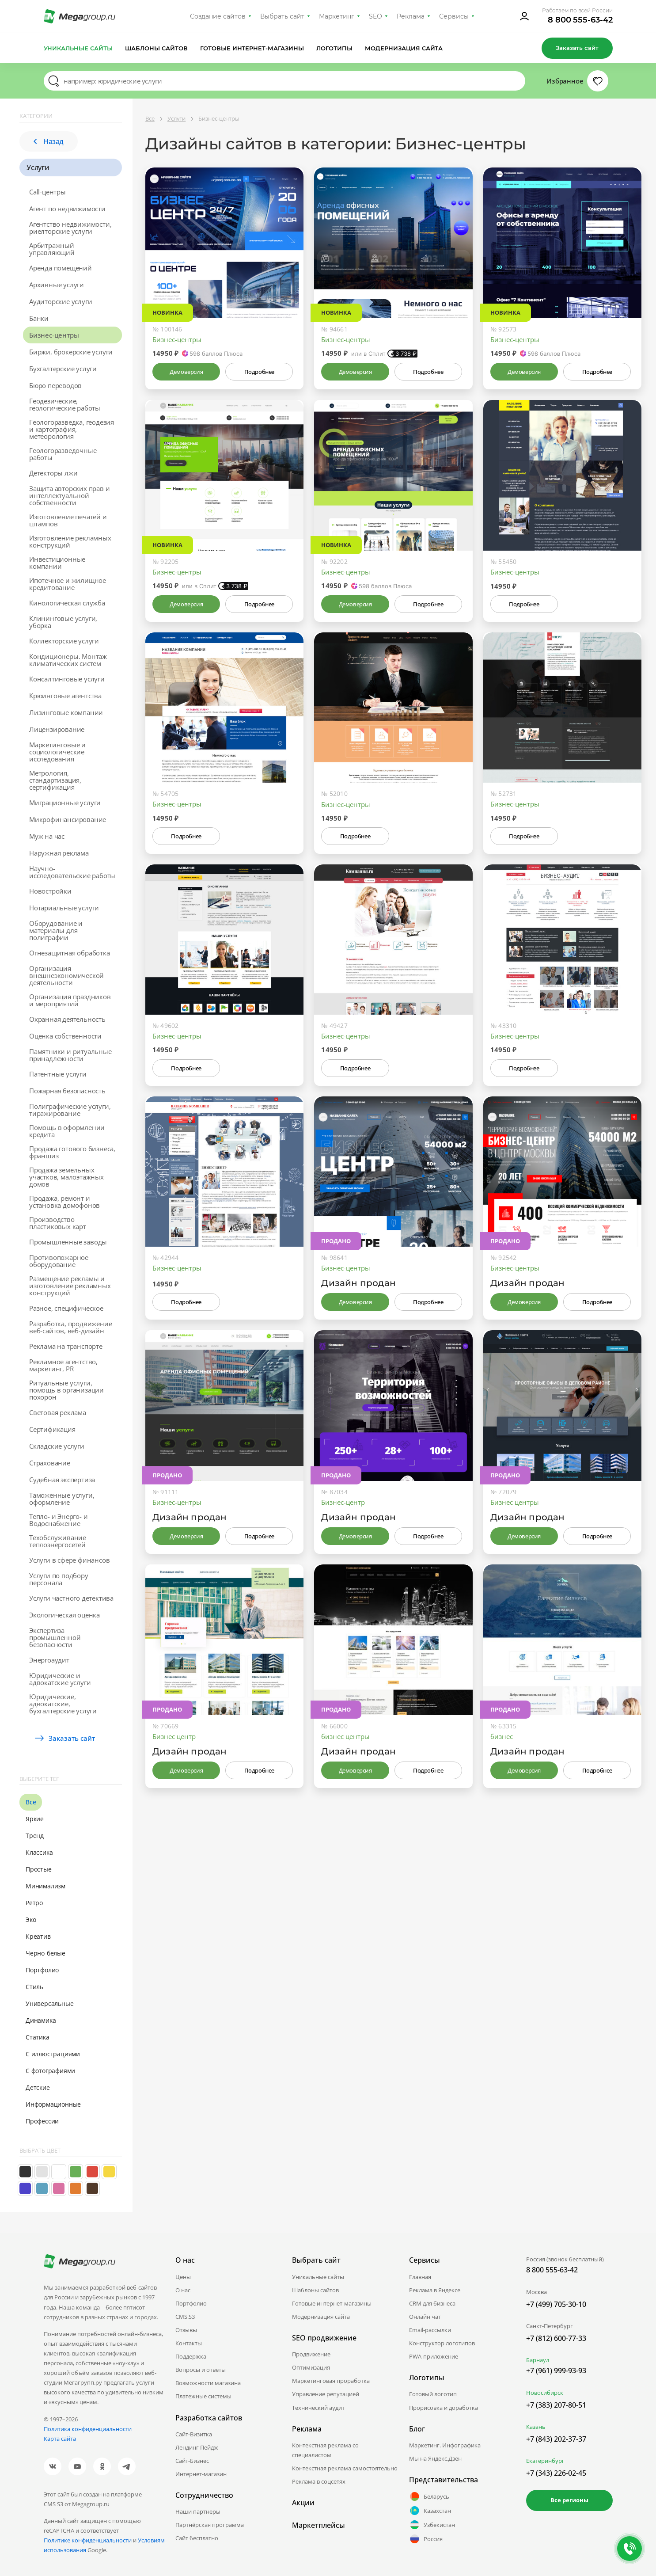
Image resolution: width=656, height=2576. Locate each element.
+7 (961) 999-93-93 (556, 2370)
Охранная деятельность (67, 1019)
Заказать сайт (577, 47)
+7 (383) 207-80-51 (556, 2405)
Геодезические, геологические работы (64, 404)
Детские (38, 2087)
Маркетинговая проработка (331, 2381)
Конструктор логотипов (442, 2343)
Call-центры (47, 191)
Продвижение (311, 2354)
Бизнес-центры (54, 335)
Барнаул (537, 2360)
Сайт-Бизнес (192, 2461)
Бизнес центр (174, 1736)
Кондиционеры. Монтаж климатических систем (68, 660)
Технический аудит (318, 2408)
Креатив (38, 1936)
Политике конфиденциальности (88, 2540)
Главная (420, 2277)
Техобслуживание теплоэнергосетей (57, 1541)
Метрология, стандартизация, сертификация (55, 780)
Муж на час (46, 836)
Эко (31, 1919)
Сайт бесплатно (196, 2538)
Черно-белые (45, 1953)
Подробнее (259, 372)
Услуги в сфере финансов (69, 1560)
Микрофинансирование (67, 819)
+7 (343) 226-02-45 (556, 2473)
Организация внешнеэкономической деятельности (66, 975)
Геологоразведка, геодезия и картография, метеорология (71, 429)
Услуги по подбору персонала (58, 1579)
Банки (39, 318)
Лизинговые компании (66, 712)
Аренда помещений (60, 267)
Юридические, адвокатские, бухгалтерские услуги (63, 1703)
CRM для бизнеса (432, 2303)
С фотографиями (50, 2070)
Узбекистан (432, 2524)
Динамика (41, 2020)
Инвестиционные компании (57, 563)
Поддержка (190, 2356)
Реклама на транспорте (65, 1346)
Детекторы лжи (53, 472)
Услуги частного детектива (71, 1598)
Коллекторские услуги (64, 640)
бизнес (501, 1736)
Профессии (42, 2121)
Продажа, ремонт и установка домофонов (64, 1202)
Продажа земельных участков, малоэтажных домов (66, 1176)
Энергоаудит (49, 1659)
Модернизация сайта (404, 48)
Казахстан (430, 2510)
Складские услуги (56, 1446)
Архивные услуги (56, 284)
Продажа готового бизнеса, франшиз (72, 1152)
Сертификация (52, 1429)
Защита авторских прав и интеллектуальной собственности (69, 495)
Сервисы (454, 16)
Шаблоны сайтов (156, 48)
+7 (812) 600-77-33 (556, 2338)
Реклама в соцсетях (318, 2481)
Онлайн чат (425, 2317)
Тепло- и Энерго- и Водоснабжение (58, 1520)
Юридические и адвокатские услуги (60, 1679)
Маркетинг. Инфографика (445, 2445)
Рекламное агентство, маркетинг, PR (63, 1365)
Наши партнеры (197, 2511)
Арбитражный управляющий (52, 249)
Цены (183, 2277)
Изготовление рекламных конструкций (70, 541)
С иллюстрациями (53, 2054)
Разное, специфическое (66, 1308)
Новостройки (50, 891)
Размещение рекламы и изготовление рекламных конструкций (70, 1285)
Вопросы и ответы (200, 2370)
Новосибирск (544, 2393)
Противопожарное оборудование (58, 1261)
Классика (39, 1852)
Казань (536, 2427)
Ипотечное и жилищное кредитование (67, 584)
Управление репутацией (325, 2394)
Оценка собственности (65, 1035)
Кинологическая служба (67, 602)
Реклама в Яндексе (434, 2290)
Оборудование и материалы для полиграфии (56, 930)
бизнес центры (345, 1736)
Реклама (411, 16)
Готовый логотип (433, 2394)
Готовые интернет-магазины (252, 48)
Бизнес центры (514, 1502)
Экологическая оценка (64, 1614)
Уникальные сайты (78, 48)
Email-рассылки (430, 2330)
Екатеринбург (545, 2461)
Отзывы (186, 2330)
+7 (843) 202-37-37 (556, 2439)
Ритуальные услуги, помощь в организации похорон (66, 1389)
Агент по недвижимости (67, 208)
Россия (426, 2539)
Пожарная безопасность (67, 1090)
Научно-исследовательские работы (72, 872)
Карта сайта (60, 2439)
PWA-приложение (433, 2356)
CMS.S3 (185, 2317)
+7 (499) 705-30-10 (556, 2304)
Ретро (34, 1903)
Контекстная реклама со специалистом (325, 2450)
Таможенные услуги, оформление (61, 1499)
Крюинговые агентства (65, 695)
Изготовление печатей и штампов (68, 520)
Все (31, 1802)
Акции (303, 2503)
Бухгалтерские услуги (63, 368)
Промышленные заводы (68, 1241)
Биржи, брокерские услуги (71, 351)
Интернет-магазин (201, 2474)
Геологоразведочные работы (62, 454)
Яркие (35, 1819)
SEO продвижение (324, 2338)
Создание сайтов (218, 16)
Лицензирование (56, 729)
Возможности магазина (208, 2383)
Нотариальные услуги (64, 907)
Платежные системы (203, 2396)
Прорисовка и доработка (443, 2408)
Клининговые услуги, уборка (63, 622)
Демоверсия (186, 372)
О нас (182, 2290)
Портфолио (42, 1970)
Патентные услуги (58, 1073)
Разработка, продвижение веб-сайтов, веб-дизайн (70, 1327)
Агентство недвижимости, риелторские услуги (70, 228)
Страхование (49, 1462)
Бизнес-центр (343, 1502)
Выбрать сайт (282, 16)
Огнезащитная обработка (69, 952)
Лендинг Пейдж (196, 2447)
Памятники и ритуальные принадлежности (70, 1055)
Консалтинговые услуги (67, 678)
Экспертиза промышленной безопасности (55, 1637)
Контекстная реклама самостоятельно (345, 2468)
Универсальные (49, 2003)
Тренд (35, 1835)
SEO (375, 16)
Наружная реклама (59, 853)
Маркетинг (337, 16)
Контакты (188, 2343)
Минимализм (45, 1886)
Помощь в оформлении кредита (67, 1131)
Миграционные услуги (65, 802)
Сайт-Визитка (193, 2434)
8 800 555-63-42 (580, 20)
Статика (37, 2037)
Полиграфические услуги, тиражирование (69, 1110)
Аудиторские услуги (60, 301)
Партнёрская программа (209, 2525)
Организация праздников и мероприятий (70, 1000)
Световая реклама (57, 1412)
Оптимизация (311, 2367)
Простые (39, 1869)
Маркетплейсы (318, 2525)
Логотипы (334, 48)
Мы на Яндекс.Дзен (435, 2458)
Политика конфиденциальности (88, 2429)
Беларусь (429, 2496)
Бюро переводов (55, 385)
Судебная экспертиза (62, 1479)
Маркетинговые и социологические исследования (57, 751)
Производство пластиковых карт (57, 1223)
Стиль (34, 1986)
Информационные (53, 2104)
